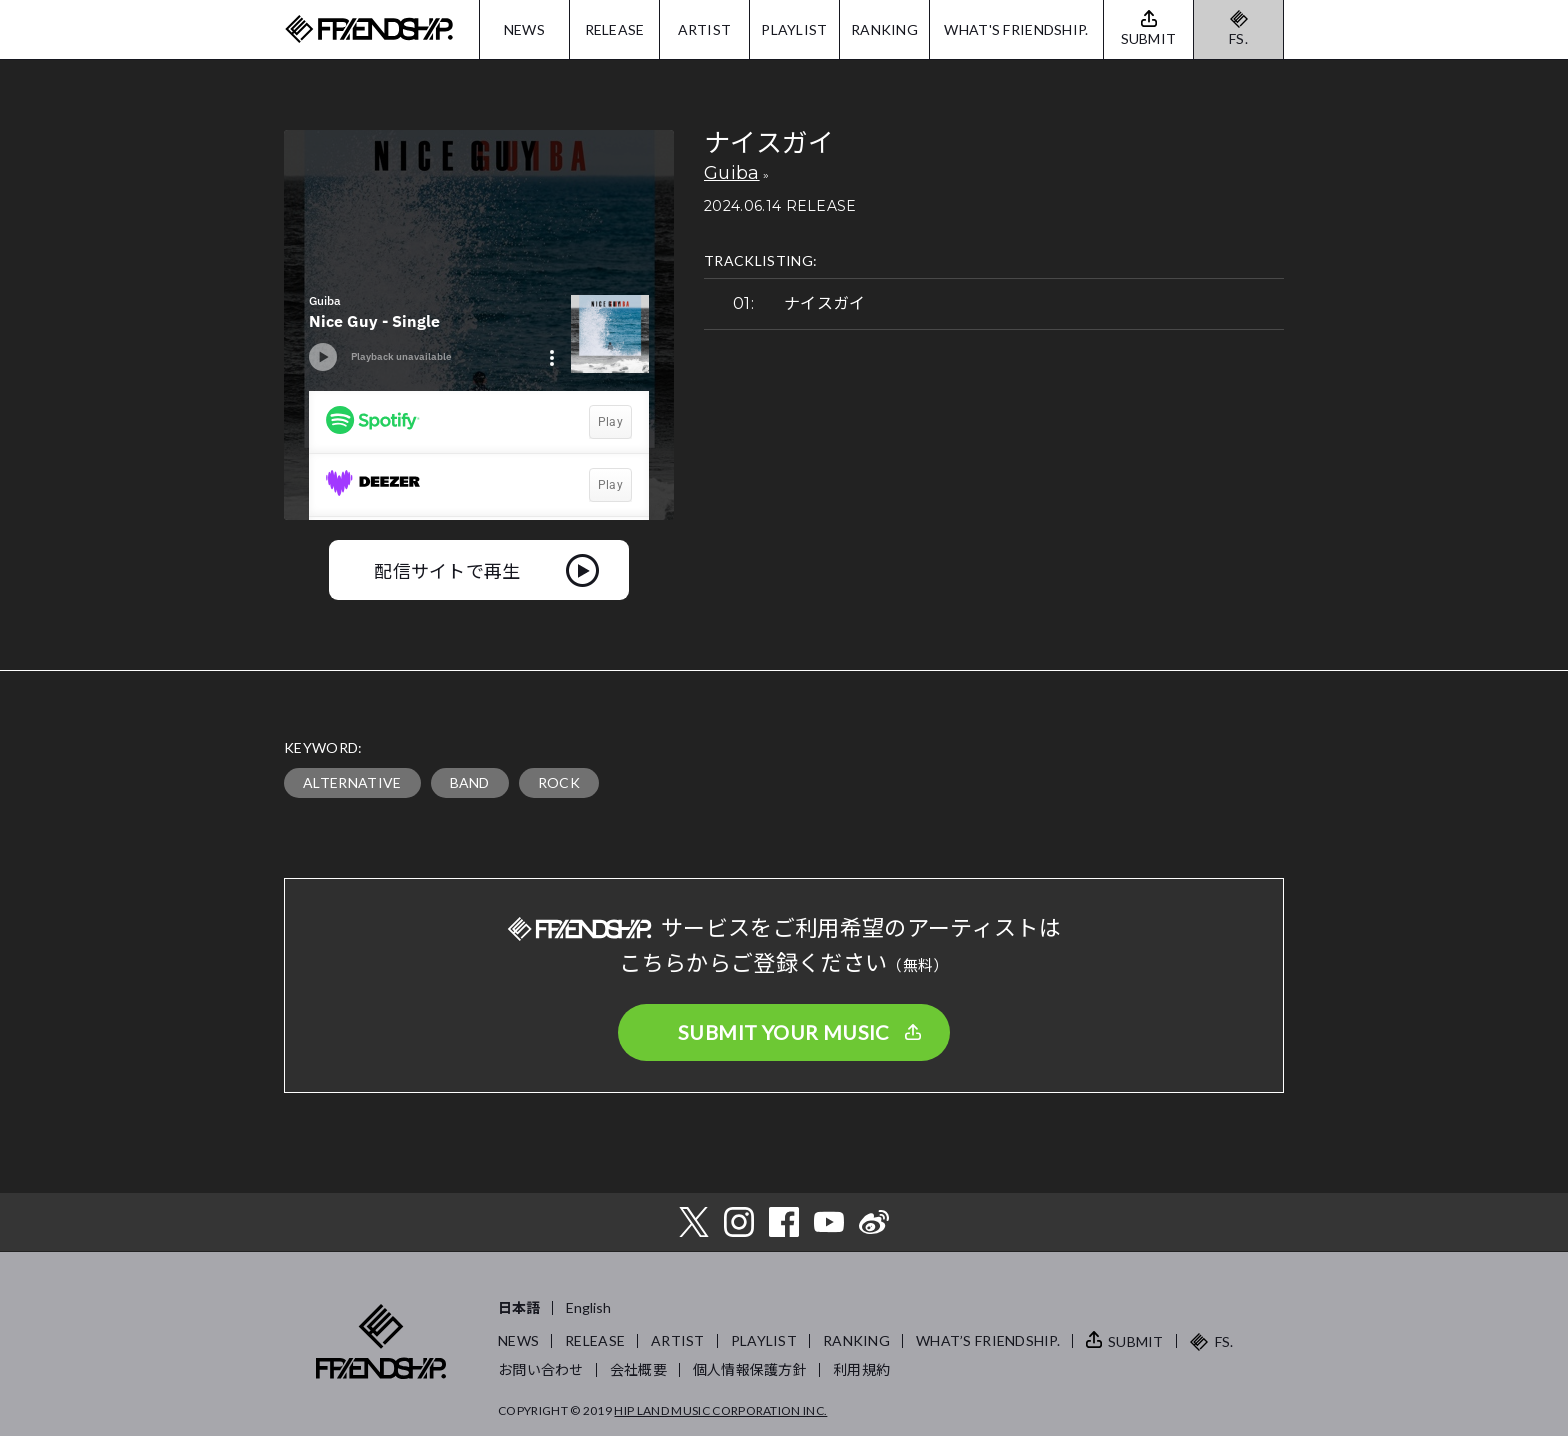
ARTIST (705, 29)
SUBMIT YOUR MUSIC (784, 1032)
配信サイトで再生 (447, 570)
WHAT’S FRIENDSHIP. (988, 1340)
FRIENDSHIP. (369, 29)
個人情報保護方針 (750, 1369)
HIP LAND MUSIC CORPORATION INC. (720, 1410)
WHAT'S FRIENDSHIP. (1016, 29)
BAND (470, 782)
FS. (1238, 38)
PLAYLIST (794, 29)
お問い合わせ (541, 1369)
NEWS (524, 29)
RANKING (884, 29)
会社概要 (638, 1369)
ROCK (559, 782)
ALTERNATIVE (352, 782)
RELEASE (615, 29)
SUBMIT (1136, 1341)
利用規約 (861, 1369)
